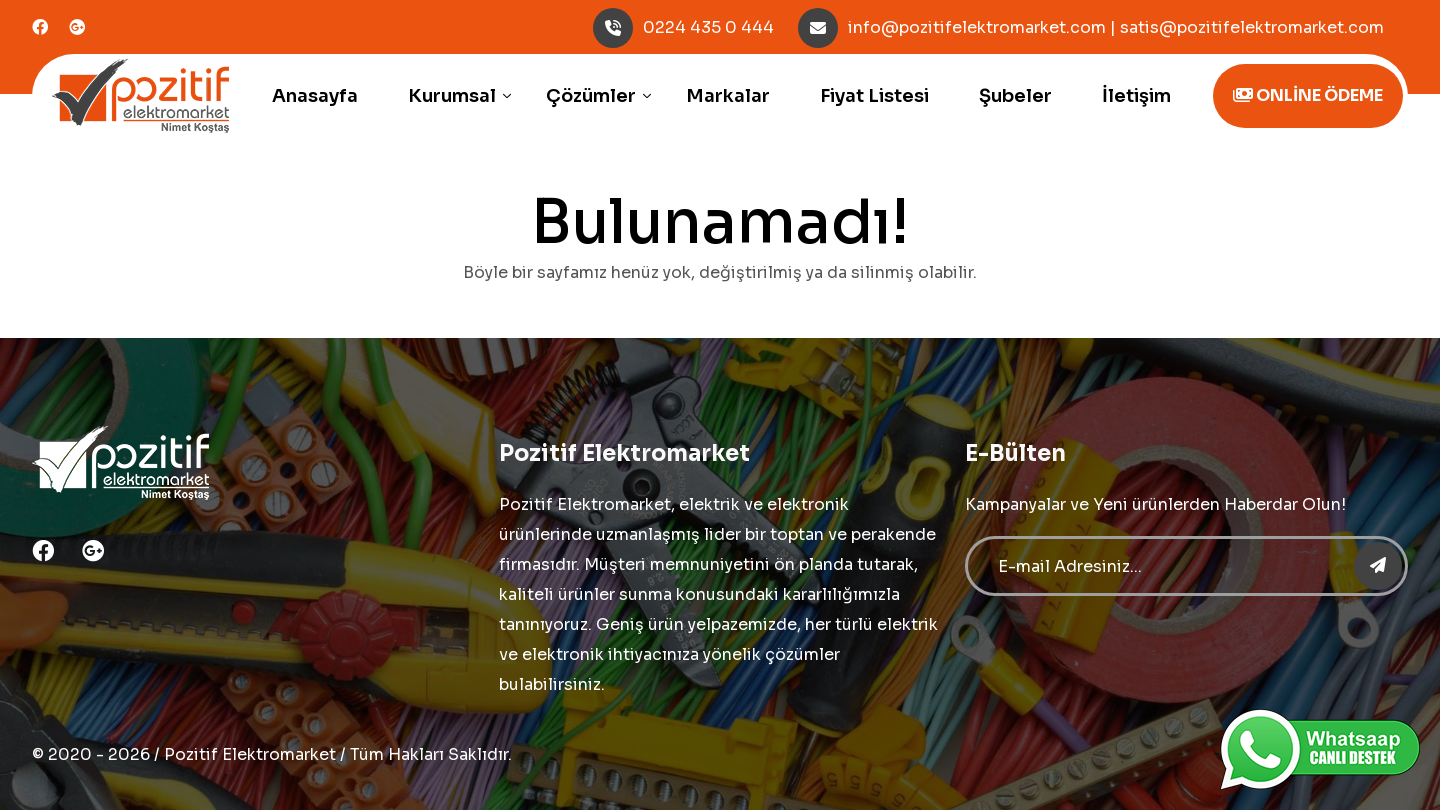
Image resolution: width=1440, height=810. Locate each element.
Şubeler (1015, 96)
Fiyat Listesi (874, 96)
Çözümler (591, 96)
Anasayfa (315, 96)
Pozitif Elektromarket (250, 754)
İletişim (1136, 96)
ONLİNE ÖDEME (1308, 95)
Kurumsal (452, 96)
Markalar (728, 96)
